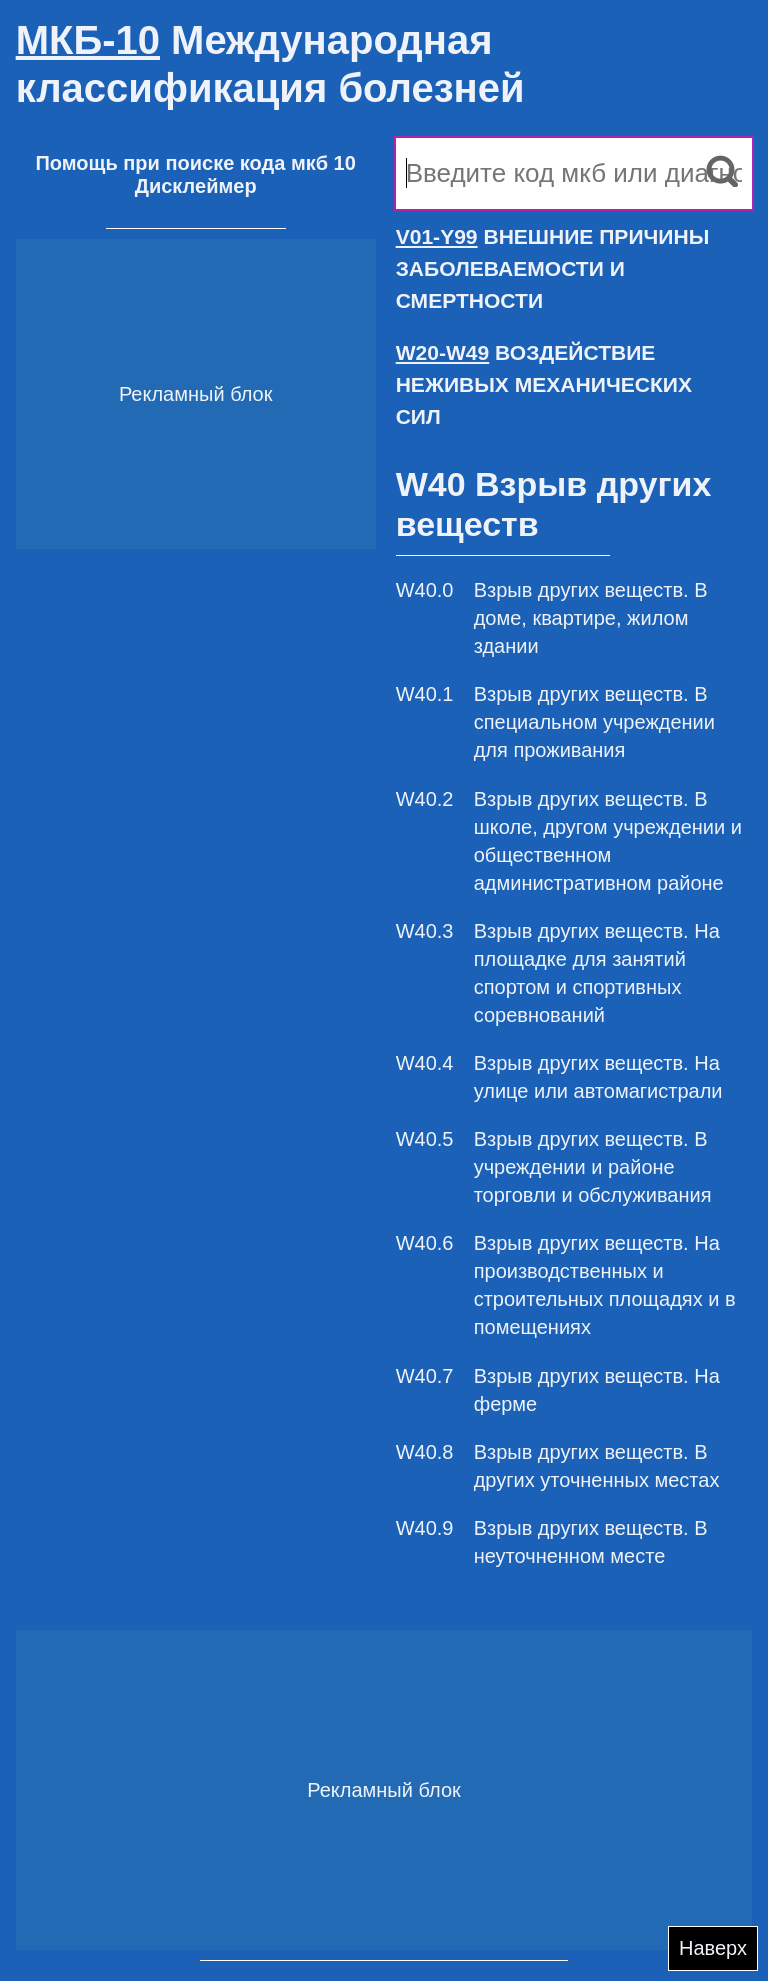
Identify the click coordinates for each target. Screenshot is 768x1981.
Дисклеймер (196, 186)
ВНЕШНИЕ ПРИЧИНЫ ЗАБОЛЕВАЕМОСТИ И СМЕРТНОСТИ (553, 268)
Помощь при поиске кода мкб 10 (195, 163)
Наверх (713, 1948)
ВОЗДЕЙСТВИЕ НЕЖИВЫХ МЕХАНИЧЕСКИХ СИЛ (544, 384)
